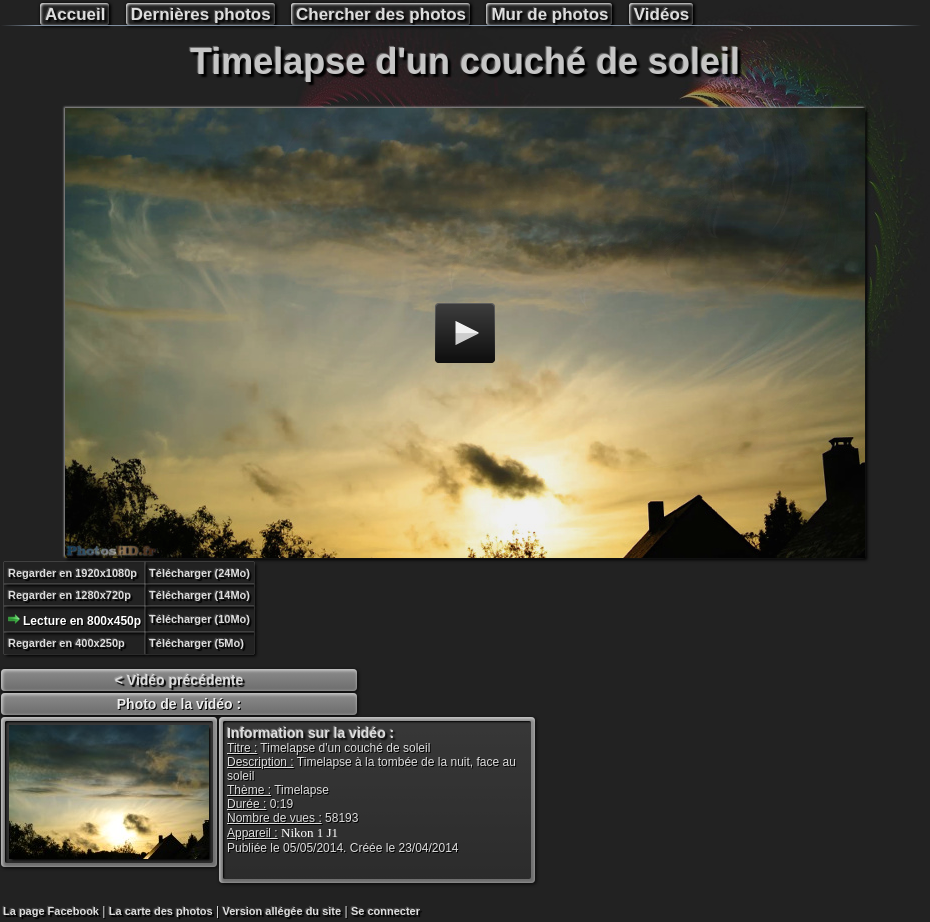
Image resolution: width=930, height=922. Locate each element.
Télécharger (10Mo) (199, 619)
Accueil (75, 14)
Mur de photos (549, 14)
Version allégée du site (282, 911)
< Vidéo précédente (179, 680)
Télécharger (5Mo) (196, 643)
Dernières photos (201, 14)
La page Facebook (51, 911)
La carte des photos (161, 911)
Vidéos (661, 14)
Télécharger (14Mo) (199, 595)
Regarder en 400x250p (66, 643)
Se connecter (385, 911)
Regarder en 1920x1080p (72, 573)
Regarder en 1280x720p (69, 595)
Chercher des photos (381, 14)
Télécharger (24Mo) (199, 573)
